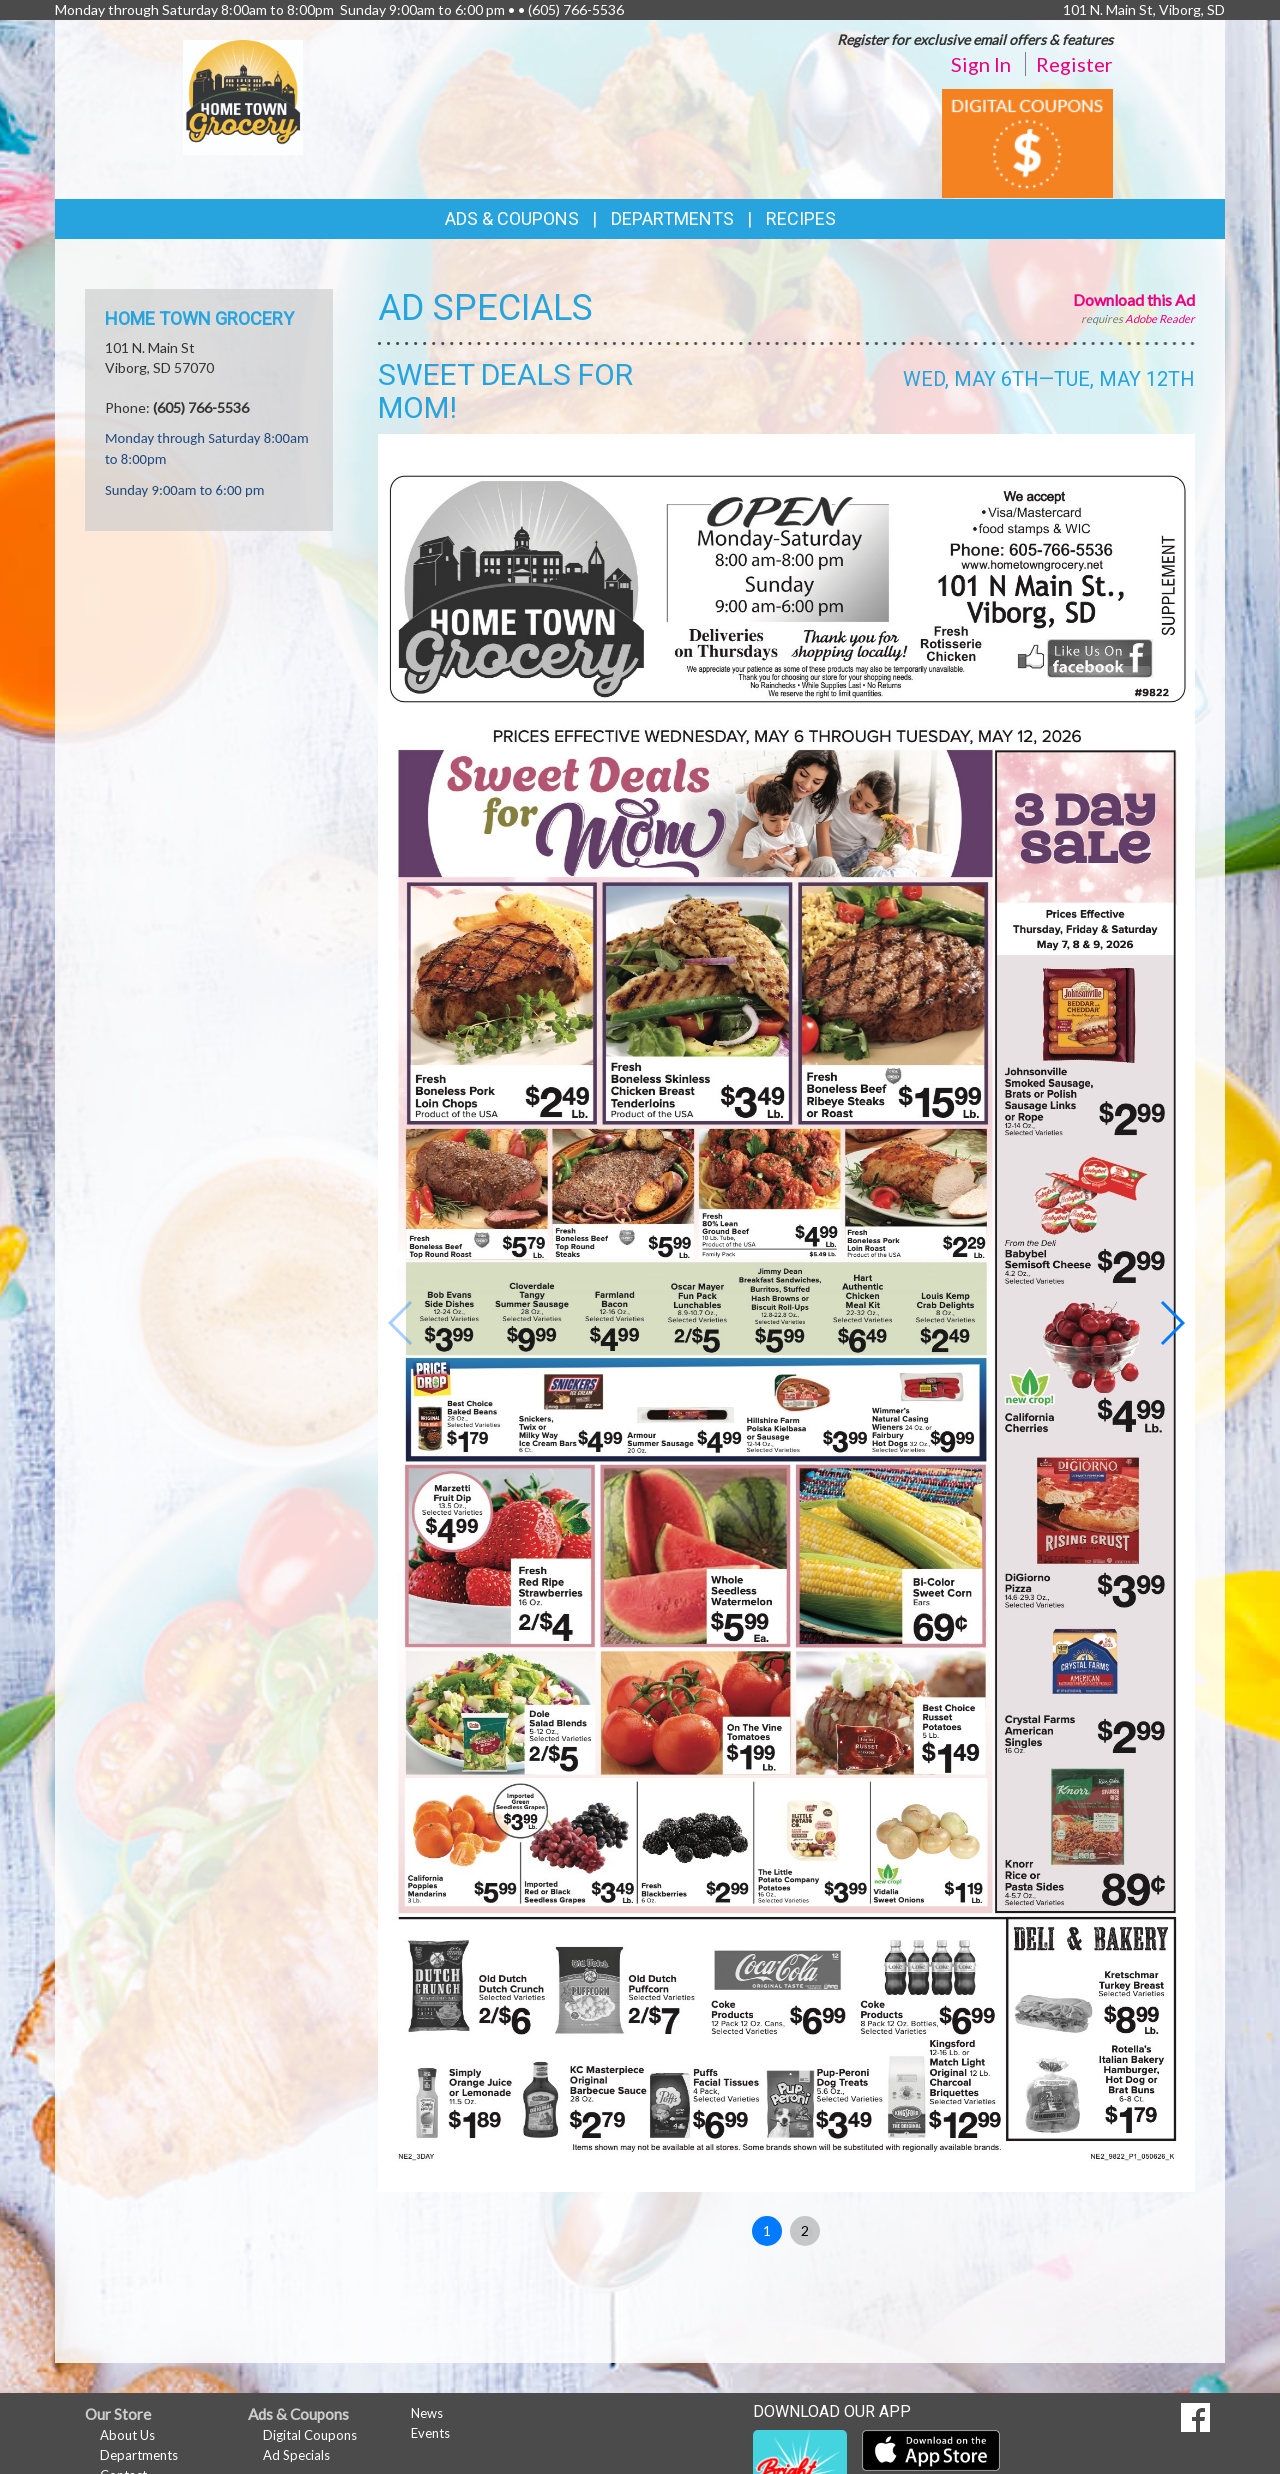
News (427, 2413)
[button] (1171, 1323)
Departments (139, 2455)
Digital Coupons (310, 2435)
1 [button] (767, 2230)
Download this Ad (1134, 299)
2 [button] (805, 2230)
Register (1074, 64)
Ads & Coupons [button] (512, 218)
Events (430, 2433)
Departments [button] (672, 218)
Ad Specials (296, 2455)
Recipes (801, 218)
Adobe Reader (1160, 318)
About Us (127, 2435)
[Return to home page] (243, 95)
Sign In (981, 64)
